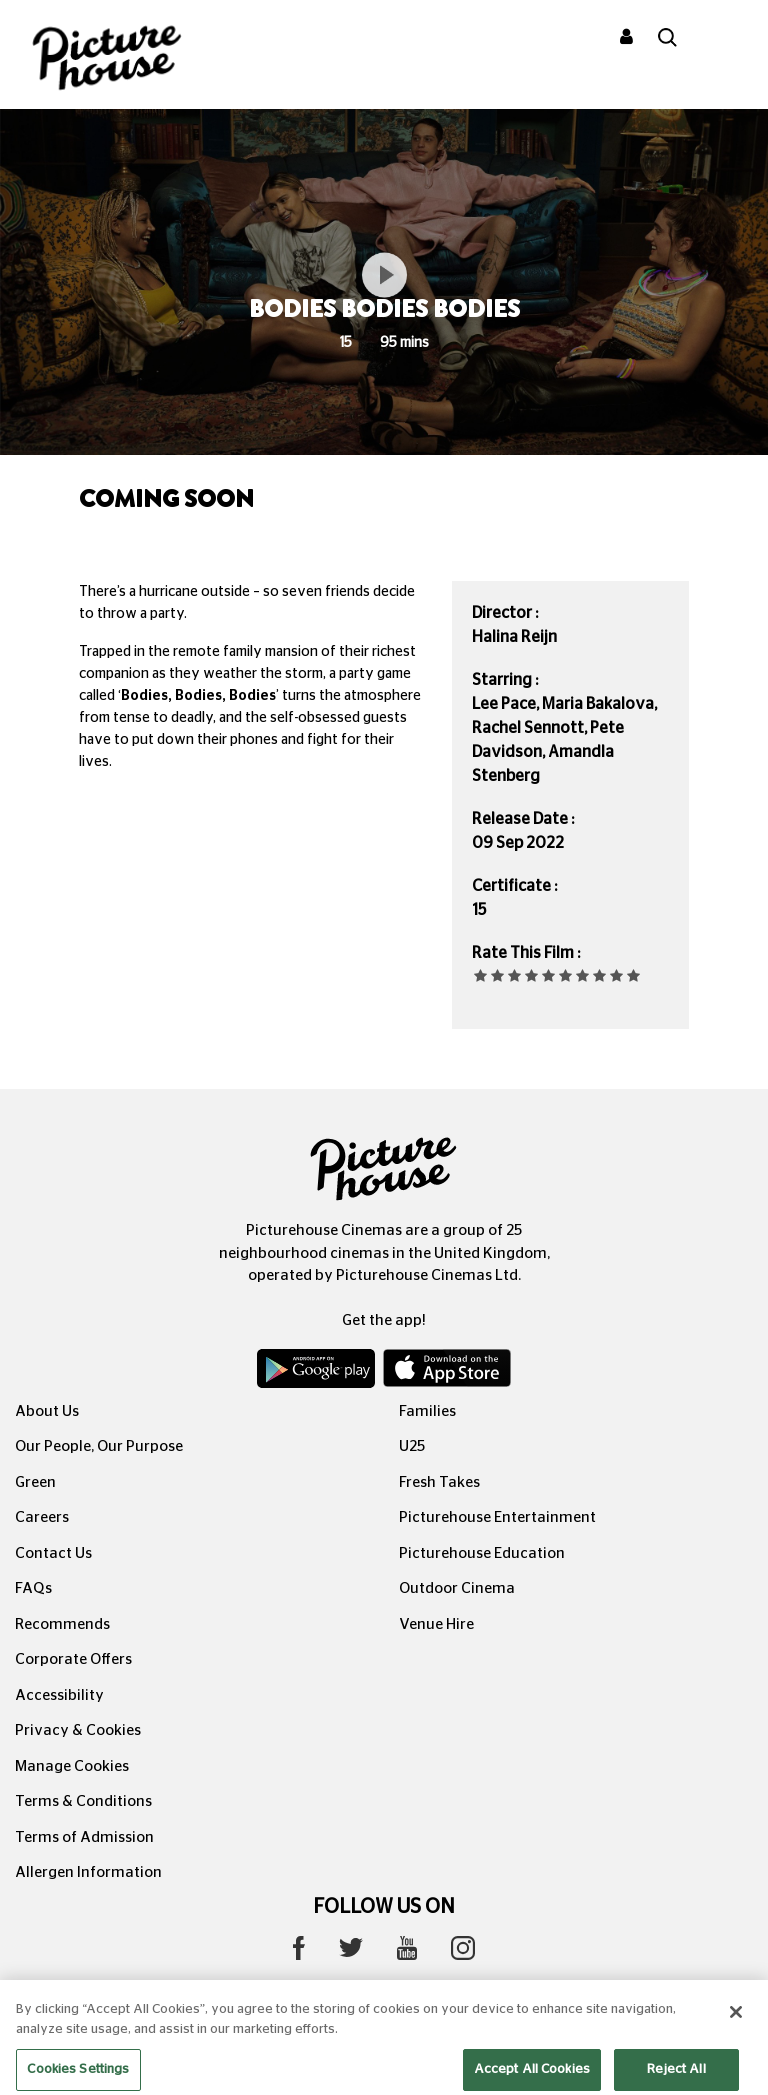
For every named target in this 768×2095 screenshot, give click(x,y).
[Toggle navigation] (726, 39)
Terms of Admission (84, 1837)
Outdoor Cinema (457, 1588)
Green (35, 1482)
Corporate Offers (73, 1659)
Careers (42, 1517)
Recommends (62, 1624)
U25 (412, 1446)
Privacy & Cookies (78, 1730)
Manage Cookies (72, 1766)
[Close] (736, 2035)
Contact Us (53, 1553)
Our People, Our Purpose (99, 1446)
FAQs (33, 1588)
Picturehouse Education (482, 1553)
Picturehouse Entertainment (497, 1517)
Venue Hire (436, 1624)
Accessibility (59, 1695)
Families (427, 1411)
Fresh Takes (439, 1482)
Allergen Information (88, 1872)
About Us (47, 1411)
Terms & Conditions (83, 1801)
